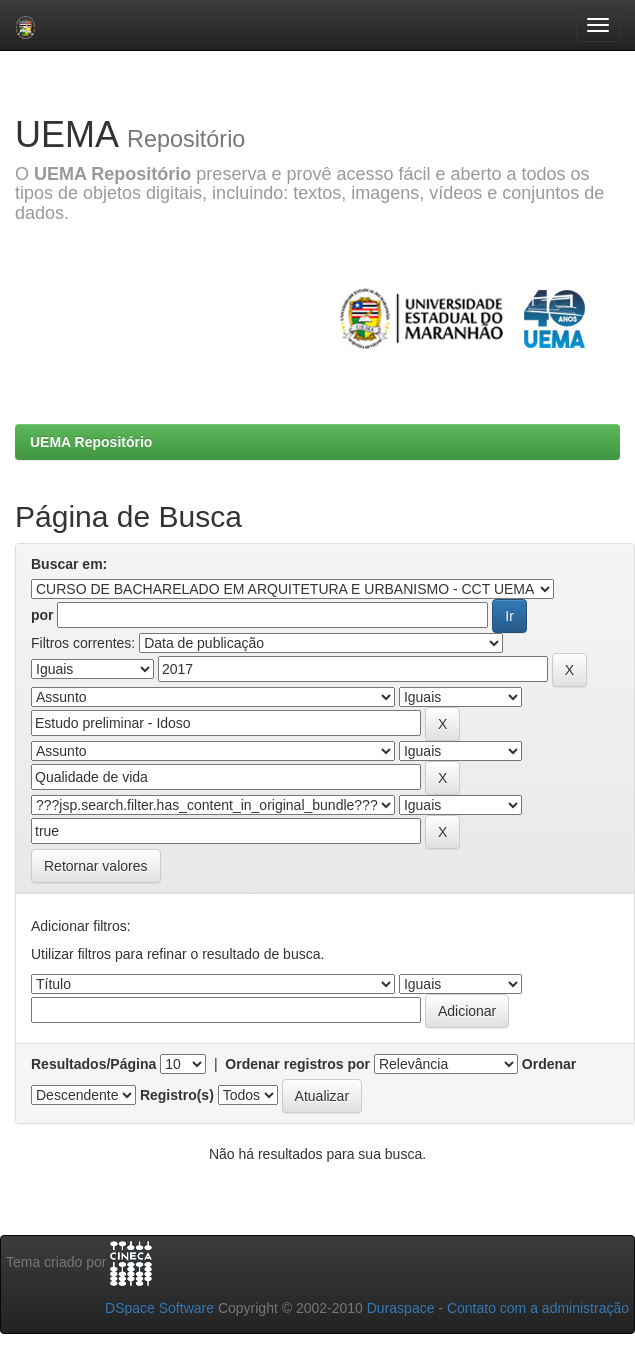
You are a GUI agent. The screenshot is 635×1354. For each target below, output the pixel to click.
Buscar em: (69, 564)
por (42, 615)
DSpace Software (159, 1308)
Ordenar (549, 1064)
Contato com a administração (538, 1308)
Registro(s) (177, 1095)
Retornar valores (96, 866)
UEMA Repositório (91, 442)
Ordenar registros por (297, 1064)
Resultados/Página (93, 1064)
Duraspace (401, 1308)
